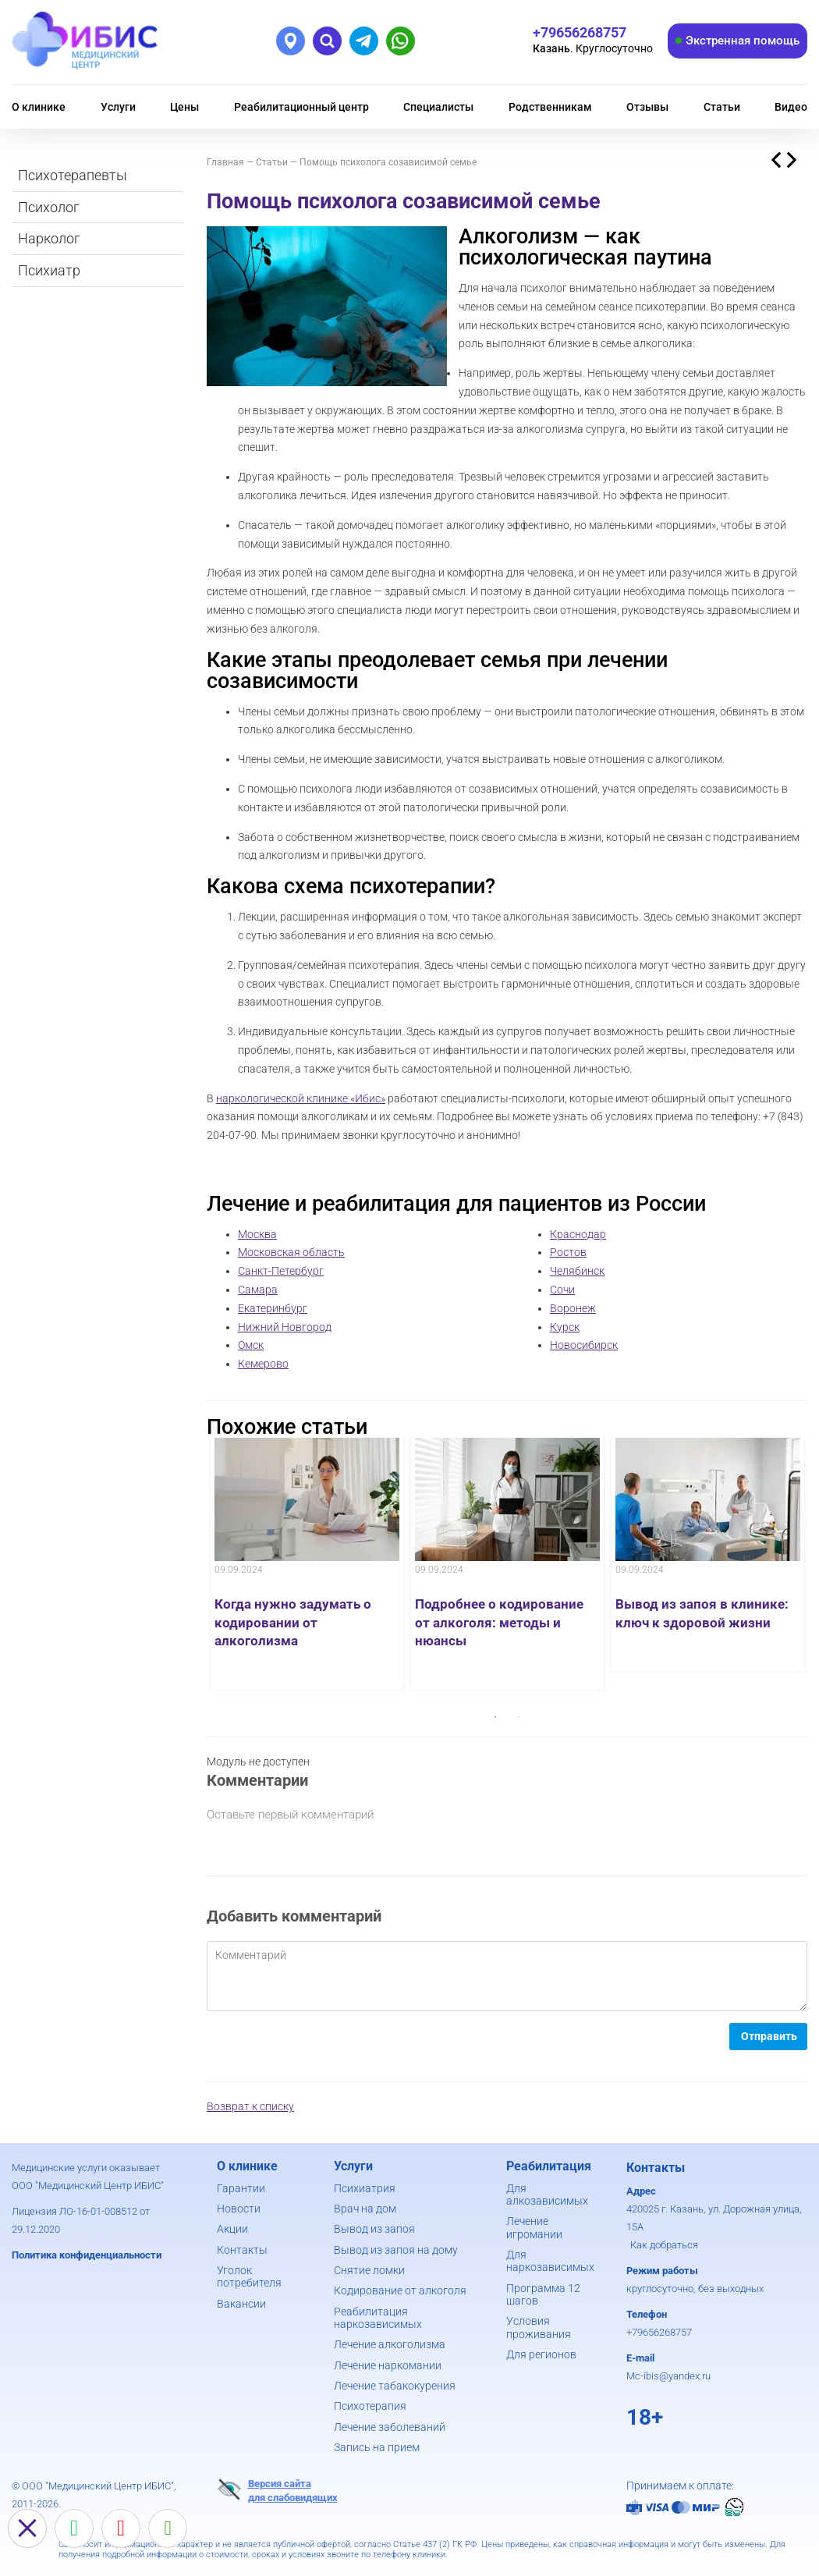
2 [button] (518, 1717)
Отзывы (647, 107)
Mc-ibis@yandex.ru (668, 2376)
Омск (251, 1345)
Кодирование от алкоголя (400, 2290)
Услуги (118, 107)
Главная (225, 162)
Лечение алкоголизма (389, 2344)
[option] (307, 1564)
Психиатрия (364, 2188)
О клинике (39, 107)
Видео (791, 107)
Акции (232, 2229)
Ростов (568, 1252)
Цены (184, 107)
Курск (565, 1327)
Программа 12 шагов (543, 2294)
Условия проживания (538, 2327)
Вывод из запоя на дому (396, 2250)
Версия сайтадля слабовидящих (277, 2490)
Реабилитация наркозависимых (378, 2317)
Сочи (562, 1289)
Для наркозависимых (550, 2260)
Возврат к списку (250, 2106)
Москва (257, 1234)
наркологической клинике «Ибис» (300, 1098)
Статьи (722, 107)
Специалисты (438, 107)
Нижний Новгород (285, 1327)
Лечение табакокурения (395, 2385)
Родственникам (550, 107)
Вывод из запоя (374, 2229)
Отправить (769, 2036)
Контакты (242, 2250)
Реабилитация (548, 2166)
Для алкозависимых (547, 2194)
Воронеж (573, 1308)
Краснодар (578, 1234)
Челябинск (577, 1271)
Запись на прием (377, 2447)
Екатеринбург (272, 1308)
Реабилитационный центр (301, 107)
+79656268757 (659, 2332)
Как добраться (664, 2245)
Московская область (291, 1252)
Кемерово (263, 1363)
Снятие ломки (369, 2270)
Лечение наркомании (387, 2365)
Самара (258, 1289)
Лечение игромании (534, 2227)
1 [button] (495, 1717)
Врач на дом (365, 2208)
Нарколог (49, 238)
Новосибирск (584, 1345)
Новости (239, 2208)
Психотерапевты (72, 175)
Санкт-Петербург (281, 1271)
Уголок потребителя (249, 2276)
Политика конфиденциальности (86, 2255)
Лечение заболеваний (389, 2427)
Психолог (49, 207)
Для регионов (541, 2354)
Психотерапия (370, 2406)
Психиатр (49, 270)
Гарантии (241, 2188)
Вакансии (241, 2303)
